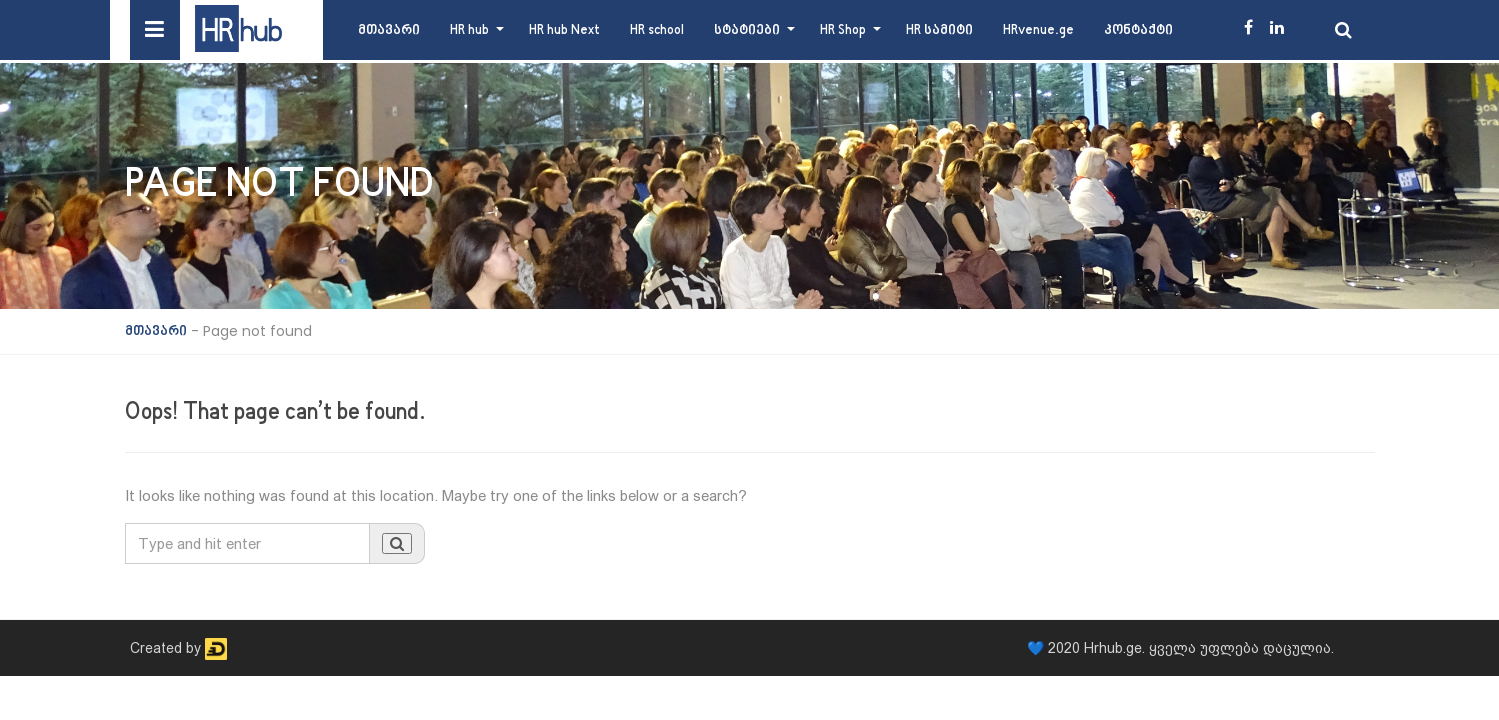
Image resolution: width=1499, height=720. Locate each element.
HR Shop (843, 30)
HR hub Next (564, 30)
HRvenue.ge (1038, 30)
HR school (657, 30)
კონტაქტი (1138, 30)
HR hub (469, 30)
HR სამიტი (939, 30)
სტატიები (747, 30)
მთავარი (389, 30)
